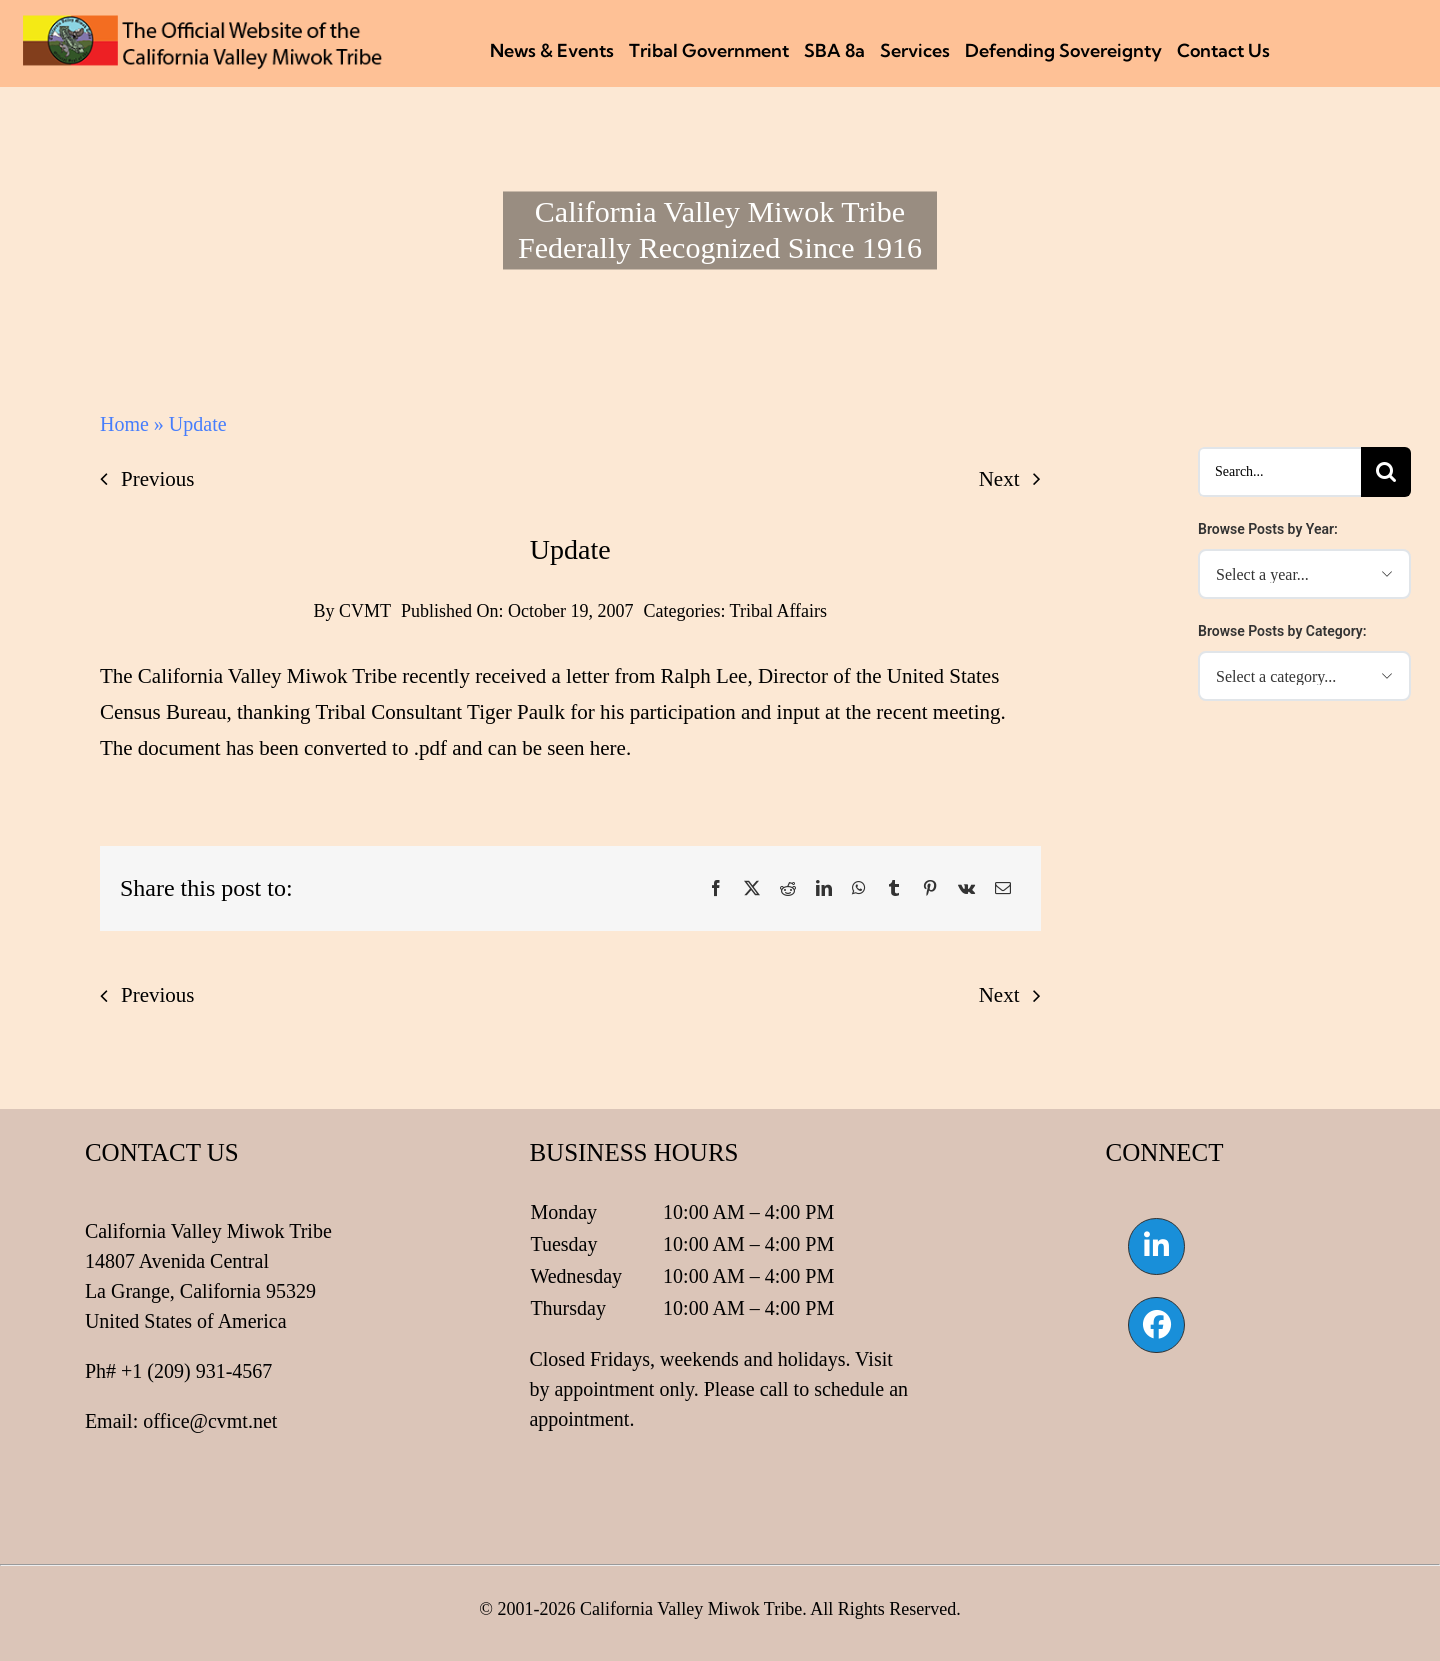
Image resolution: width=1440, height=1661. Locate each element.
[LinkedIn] (824, 889)
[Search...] (1279, 472)
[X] (752, 889)
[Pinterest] (930, 889)
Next (999, 479)
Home (124, 424)
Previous (158, 479)
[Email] (1003, 889)
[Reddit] (788, 889)
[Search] (1386, 472)
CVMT (365, 611)
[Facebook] (716, 889)
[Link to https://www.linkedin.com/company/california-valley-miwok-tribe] (1156, 1246)
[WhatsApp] (859, 889)
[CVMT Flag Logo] (203, 25)
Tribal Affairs (779, 611)
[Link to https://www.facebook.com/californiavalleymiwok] (1156, 1325)
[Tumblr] (894, 889)
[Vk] (966, 889)
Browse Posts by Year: (1268, 529)
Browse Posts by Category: (1282, 631)
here (608, 748)
